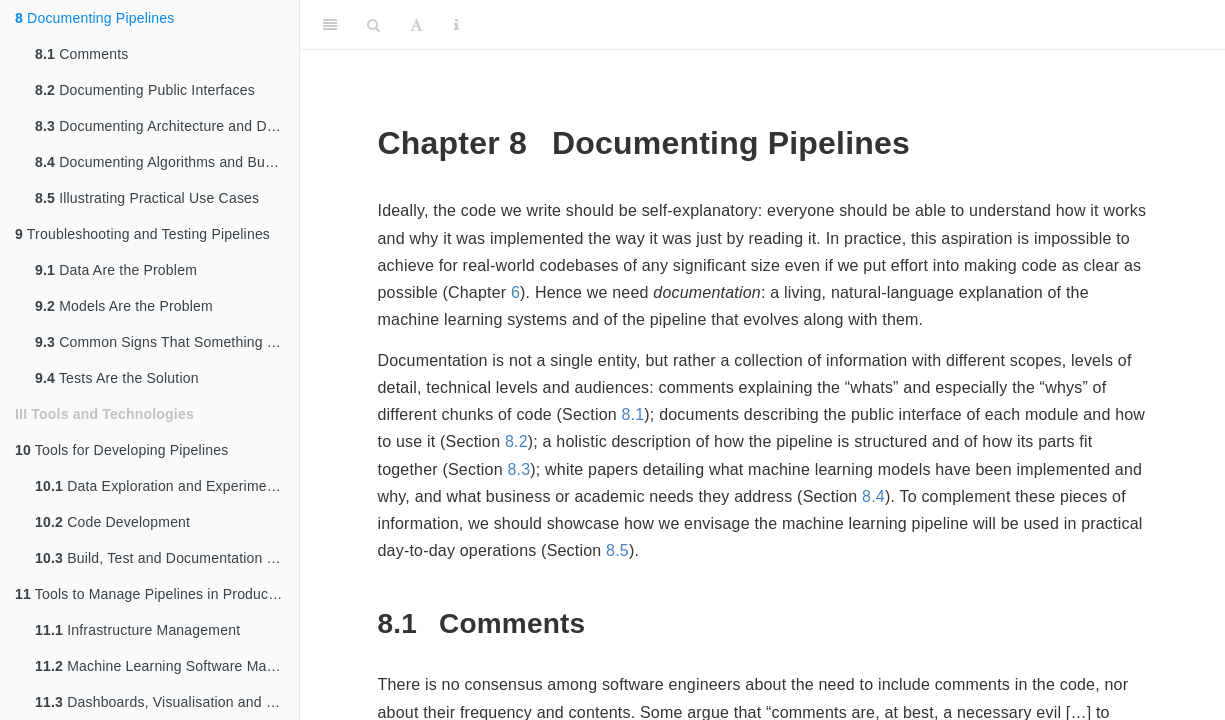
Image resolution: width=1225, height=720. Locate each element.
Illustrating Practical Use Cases (147, 198)
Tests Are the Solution (117, 378)
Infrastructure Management (137, 630)
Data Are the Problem (116, 270)
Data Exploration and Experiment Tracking (167, 486)
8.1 (632, 414)
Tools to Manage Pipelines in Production (153, 594)
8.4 (873, 496)
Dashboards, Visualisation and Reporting (167, 702)
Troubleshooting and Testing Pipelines (142, 234)
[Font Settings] (416, 25)
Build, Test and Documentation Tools (167, 558)
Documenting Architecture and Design (167, 126)
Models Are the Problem (124, 306)
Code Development (112, 522)
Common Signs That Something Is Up (167, 342)
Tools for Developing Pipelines (121, 450)
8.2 (516, 441)
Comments (81, 54)
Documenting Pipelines (94, 18)
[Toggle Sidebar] (330, 25)
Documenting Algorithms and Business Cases (167, 162)
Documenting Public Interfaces (145, 90)
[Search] (373, 25)
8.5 (617, 550)
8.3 (518, 469)
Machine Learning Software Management (167, 666)
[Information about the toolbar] (456, 25)
